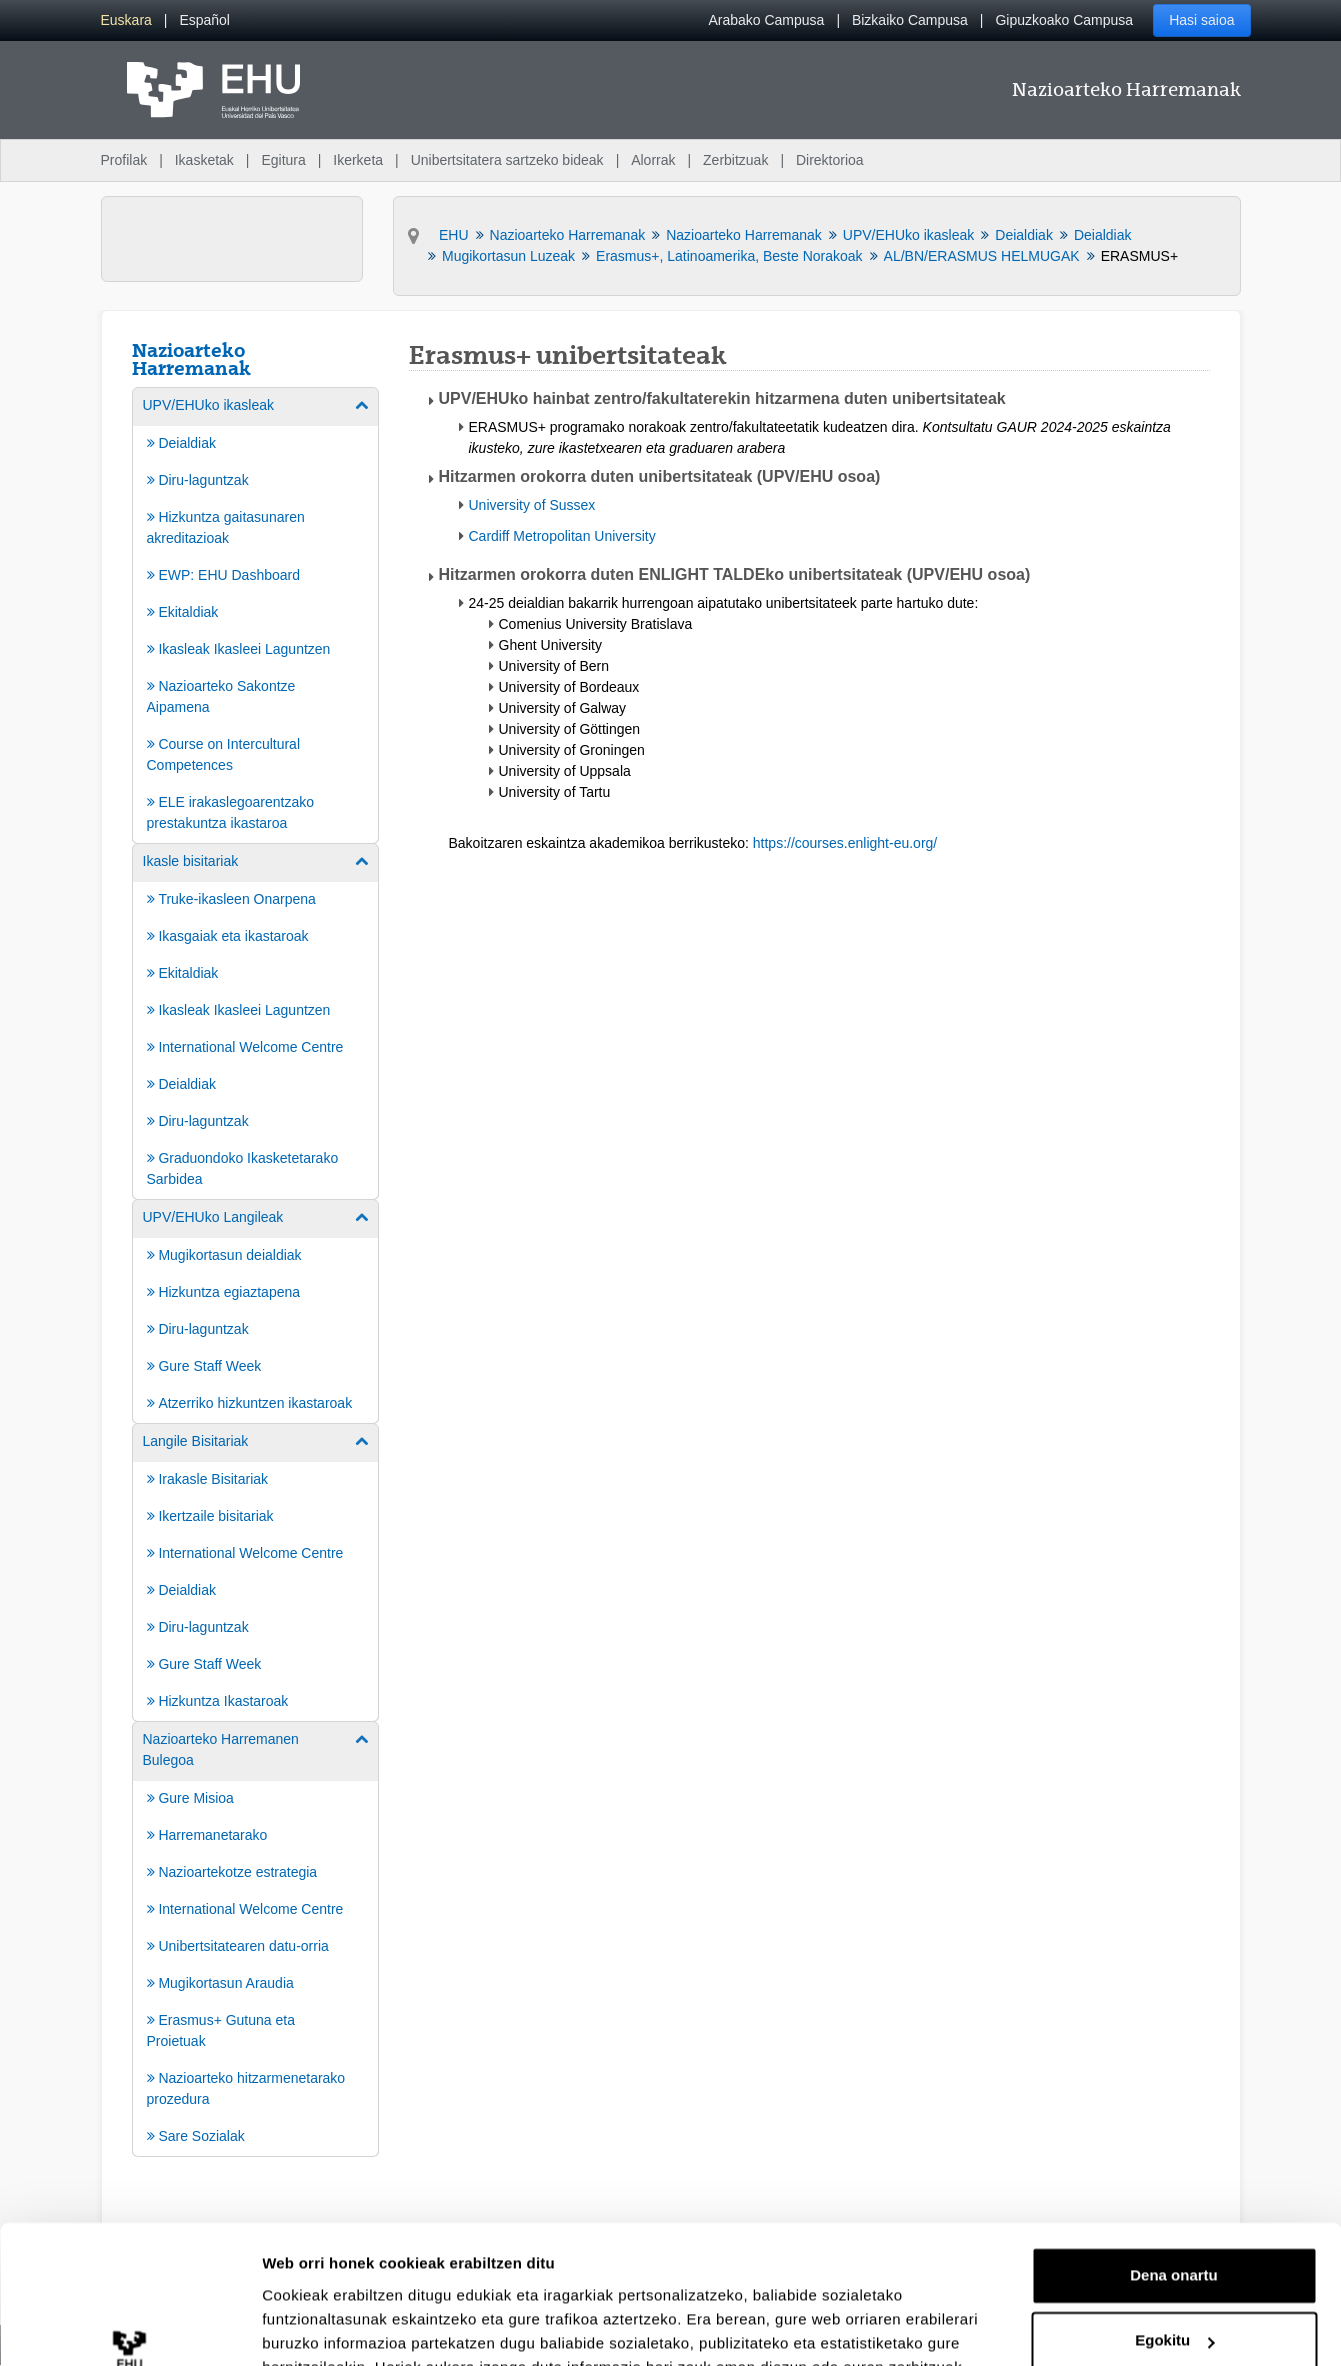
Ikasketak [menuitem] (204, 160)
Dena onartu (1174, 2155)
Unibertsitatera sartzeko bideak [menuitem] (507, 160)
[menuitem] (126, 20)
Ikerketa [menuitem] (358, 160)
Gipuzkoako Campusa (1064, 20)
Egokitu (1174, 2220)
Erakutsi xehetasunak (340, 2326)
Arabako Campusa (766, 20)
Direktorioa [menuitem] (830, 160)
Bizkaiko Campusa (910, 20)
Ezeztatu (1174, 2286)
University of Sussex (532, 505)
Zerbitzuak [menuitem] (735, 160)
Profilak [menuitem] (124, 160)
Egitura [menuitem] (283, 160)
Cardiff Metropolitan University (562, 536)
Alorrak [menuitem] (653, 160)
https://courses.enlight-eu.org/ (845, 843)
